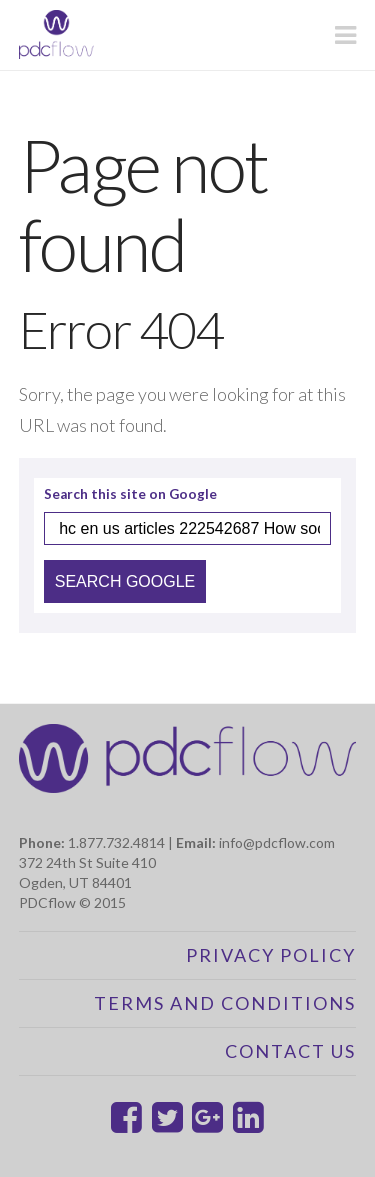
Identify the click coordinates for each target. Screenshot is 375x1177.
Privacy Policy (271, 955)
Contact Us (290, 1051)
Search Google (125, 581)
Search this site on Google (130, 495)
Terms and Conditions (225, 1003)
